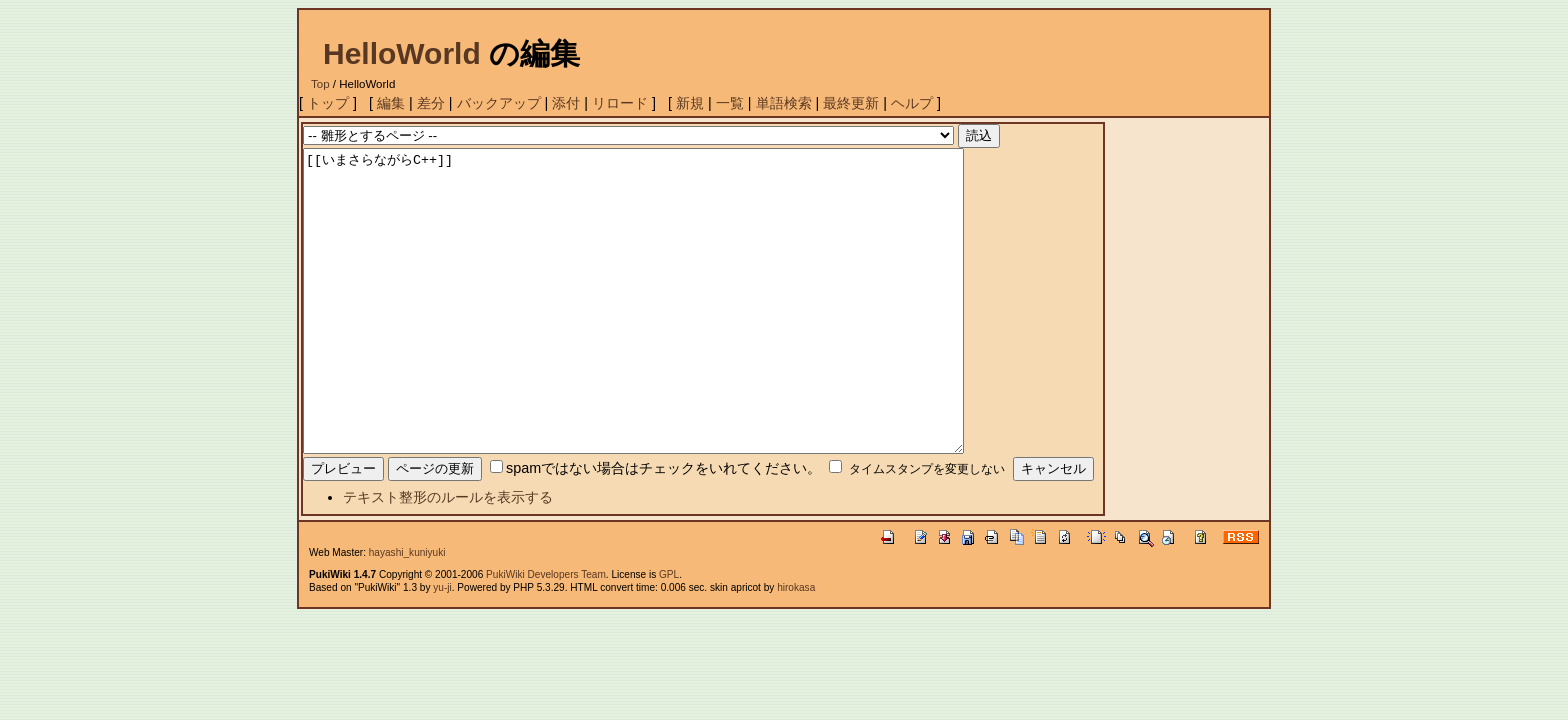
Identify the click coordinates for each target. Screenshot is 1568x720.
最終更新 (851, 103)
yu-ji (442, 647)
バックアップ (499, 103)
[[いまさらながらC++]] (673, 331)
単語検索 (784, 103)
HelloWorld (402, 53)
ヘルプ (912, 103)
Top (320, 84)
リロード (620, 103)
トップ (328, 103)
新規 (690, 103)
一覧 (730, 103)
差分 (431, 103)
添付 (566, 103)
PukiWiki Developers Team (546, 634)
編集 (391, 103)
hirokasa (796, 647)
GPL (669, 634)
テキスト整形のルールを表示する (448, 557)
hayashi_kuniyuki (407, 612)
